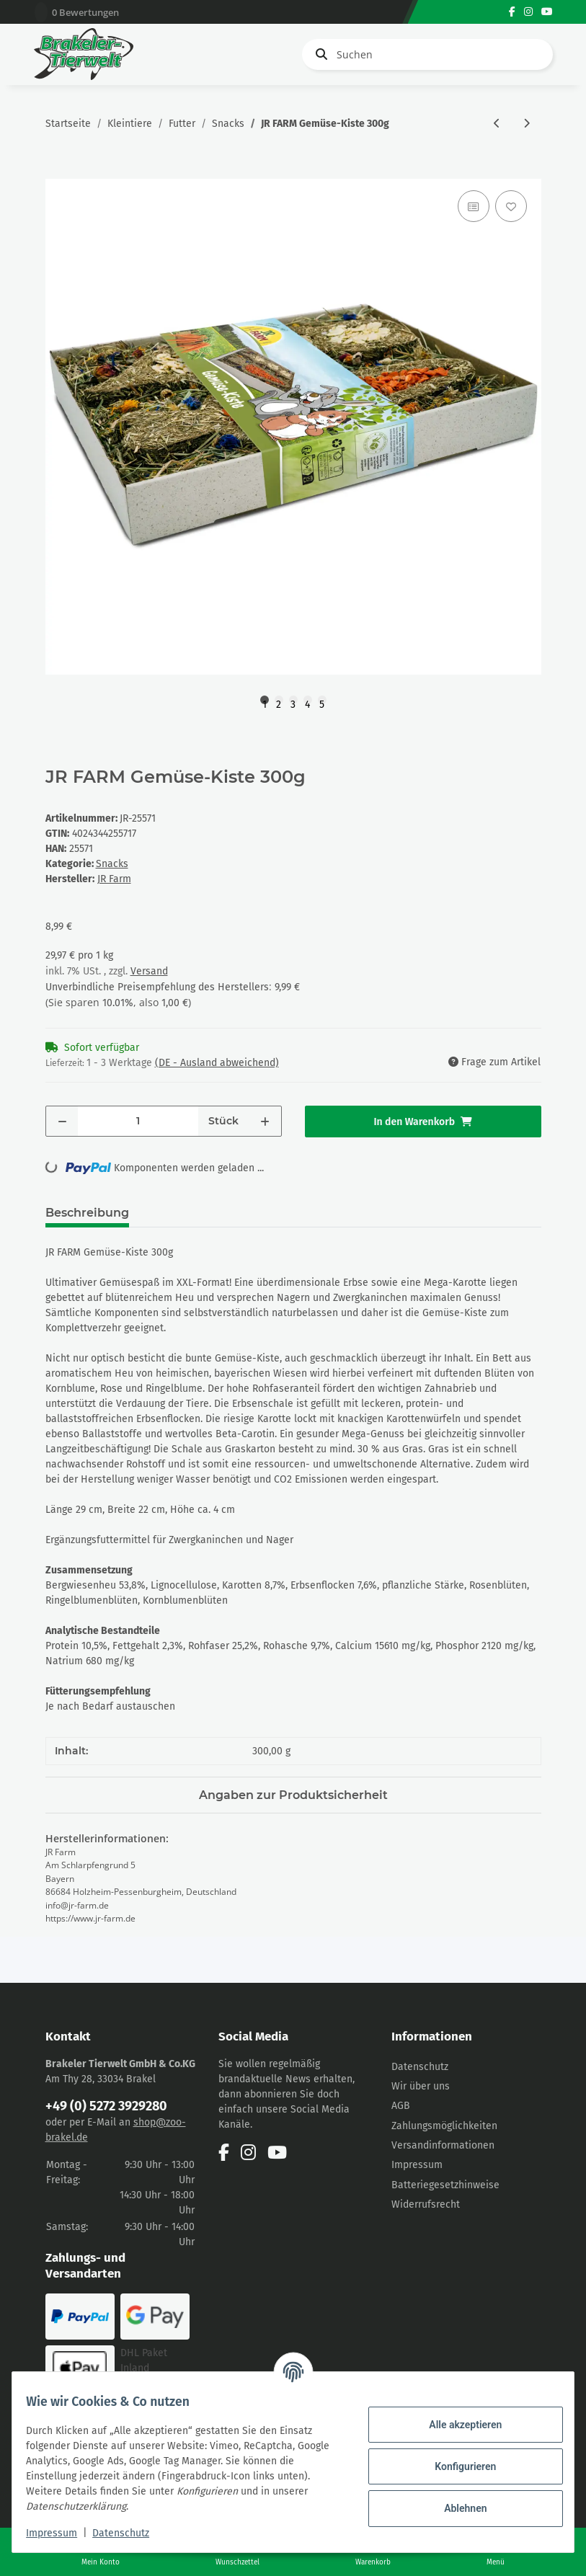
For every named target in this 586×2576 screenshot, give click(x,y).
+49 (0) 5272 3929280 (106, 2106)
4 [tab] (307, 701)
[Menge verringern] (62, 1121)
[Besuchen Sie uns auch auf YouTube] (547, 12)
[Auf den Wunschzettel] (511, 206)
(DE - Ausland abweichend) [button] (217, 1063)
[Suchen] (427, 54)
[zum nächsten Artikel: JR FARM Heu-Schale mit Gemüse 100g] (526, 123)
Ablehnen (456, 2508)
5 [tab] (321, 701)
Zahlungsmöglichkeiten (444, 2126)
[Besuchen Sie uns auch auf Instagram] (528, 12)
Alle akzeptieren (455, 2424)
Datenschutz (419, 2067)
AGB (400, 2106)
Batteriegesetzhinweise (445, 2185)
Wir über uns (420, 2086)
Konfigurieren (456, 2466)
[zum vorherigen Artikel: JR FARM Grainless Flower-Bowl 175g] (497, 123)
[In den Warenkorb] (56, 171)
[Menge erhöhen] (265, 1121)
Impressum (417, 2165)
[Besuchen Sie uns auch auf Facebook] (512, 12)
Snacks (112, 864)
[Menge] (138, 1121)
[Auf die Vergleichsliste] (473, 206)
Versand (149, 971)
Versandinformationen (442, 2145)
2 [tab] (278, 701)
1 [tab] (264, 701)
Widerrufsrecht (425, 2204)
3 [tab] (293, 701)
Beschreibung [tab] (87, 1213)
